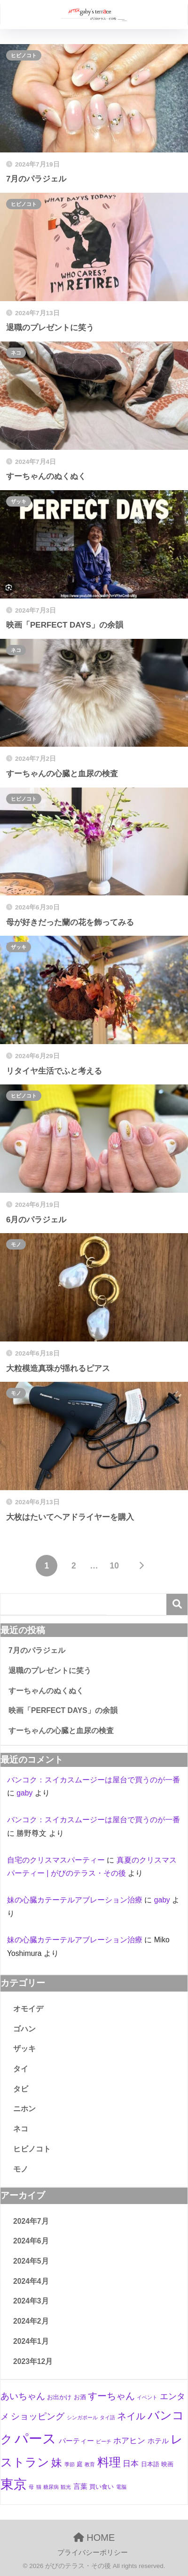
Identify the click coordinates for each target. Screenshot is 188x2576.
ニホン (24, 2109)
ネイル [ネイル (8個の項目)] (131, 2416)
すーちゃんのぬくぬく (46, 1691)
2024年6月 (31, 2241)
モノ (16, 1244)
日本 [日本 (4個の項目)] (131, 2463)
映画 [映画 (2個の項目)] (167, 2464)
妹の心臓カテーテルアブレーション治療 (74, 1900)
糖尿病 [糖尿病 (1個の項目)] (51, 2487)
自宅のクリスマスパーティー (56, 1860)
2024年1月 (31, 2341)
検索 (177, 1604)
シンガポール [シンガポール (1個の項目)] (82, 2417)
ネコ (16, 353)
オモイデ (28, 2009)
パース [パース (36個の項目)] (35, 2438)
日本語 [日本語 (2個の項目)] (150, 2464)
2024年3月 (31, 2301)
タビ (20, 2089)
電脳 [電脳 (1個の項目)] (121, 2487)
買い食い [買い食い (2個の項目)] (101, 2486)
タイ (20, 2069)
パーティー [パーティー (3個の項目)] (76, 2441)
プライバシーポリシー (92, 2552)
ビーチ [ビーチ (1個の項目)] (103, 2441)
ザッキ (18, 501)
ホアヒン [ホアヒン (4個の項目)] (129, 2440)
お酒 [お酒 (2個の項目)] (80, 2397)
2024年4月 (31, 2281)
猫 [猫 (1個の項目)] (38, 2487)
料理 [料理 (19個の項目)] (109, 2462)
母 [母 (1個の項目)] (31, 2487)
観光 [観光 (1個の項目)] (66, 2487)
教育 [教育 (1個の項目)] (90, 2464)
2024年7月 (31, 2221)
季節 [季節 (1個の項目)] (69, 2464)
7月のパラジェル (36, 1650)
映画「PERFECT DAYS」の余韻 (63, 1710)
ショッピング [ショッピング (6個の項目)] (37, 2416)
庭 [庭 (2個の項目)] (80, 2464)
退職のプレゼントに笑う (49, 1670)
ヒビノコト (24, 55)
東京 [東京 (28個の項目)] (13, 2484)
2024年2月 (31, 2321)
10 (114, 1565)
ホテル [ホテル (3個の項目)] (158, 2441)
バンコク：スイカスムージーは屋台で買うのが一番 (93, 1780)
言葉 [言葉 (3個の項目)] (80, 2486)
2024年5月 (31, 2261)
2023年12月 (33, 2361)
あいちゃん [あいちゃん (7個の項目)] (22, 2396)
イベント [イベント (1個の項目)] (147, 2397)
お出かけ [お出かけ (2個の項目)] (59, 2397)
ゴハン (24, 2029)
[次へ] (141, 1565)
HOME (94, 2537)
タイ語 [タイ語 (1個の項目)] (107, 2417)
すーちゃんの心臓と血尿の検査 (61, 1731)
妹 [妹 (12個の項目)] (56, 2463)
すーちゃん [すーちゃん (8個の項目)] (111, 2396)
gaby (24, 1793)
